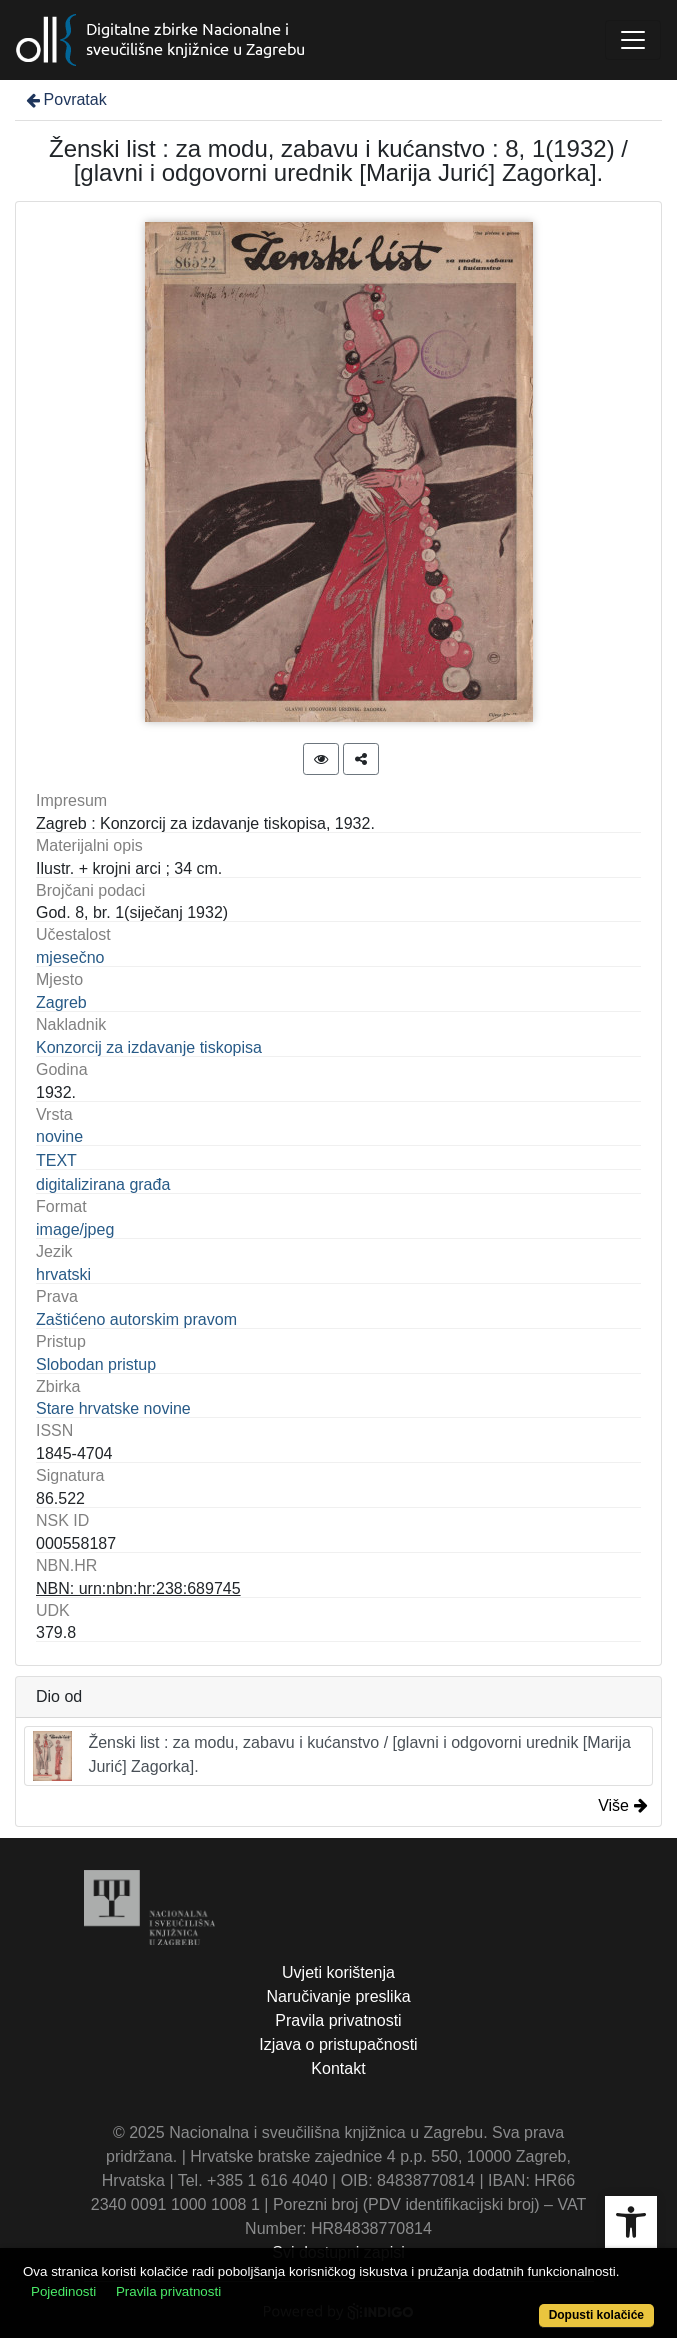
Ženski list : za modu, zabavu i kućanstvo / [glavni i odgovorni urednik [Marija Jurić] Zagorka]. (332, 1756)
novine (59, 1136)
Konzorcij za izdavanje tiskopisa (149, 1047)
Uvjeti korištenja (338, 1972)
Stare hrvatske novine (113, 1408)
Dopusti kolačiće (596, 2315)
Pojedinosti (63, 2291)
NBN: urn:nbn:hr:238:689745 (138, 1588)
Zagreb (61, 1002)
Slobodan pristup (96, 1364)
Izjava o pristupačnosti (338, 2044)
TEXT (56, 1160)
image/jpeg (75, 1229)
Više (623, 1805)
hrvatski (63, 1274)
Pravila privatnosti (338, 2020)
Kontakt (338, 2068)
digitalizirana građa (103, 1184)
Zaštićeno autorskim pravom (136, 1319)
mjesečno (70, 957)
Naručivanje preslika (338, 1996)
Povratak (65, 99)
